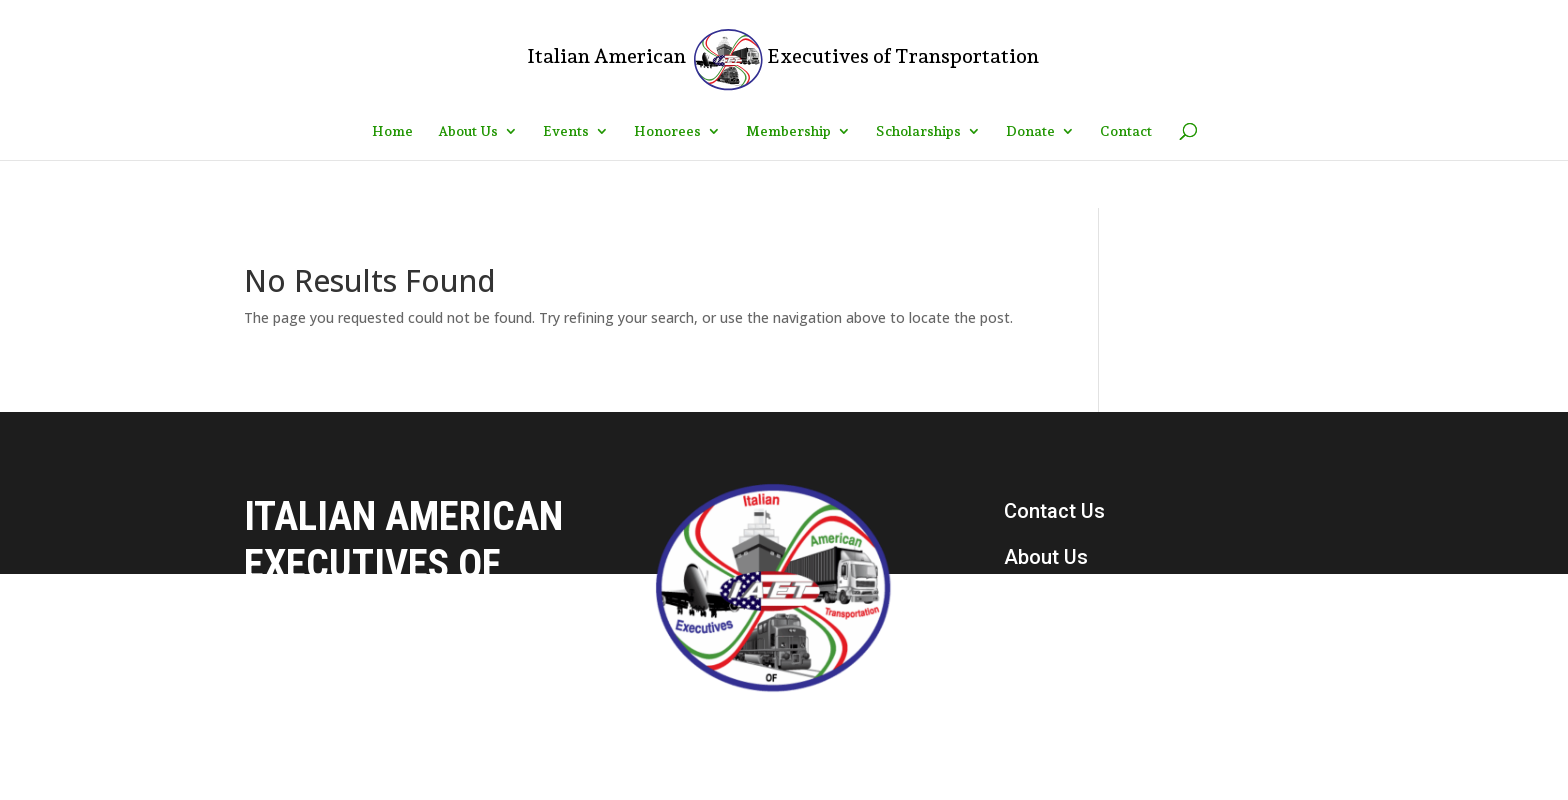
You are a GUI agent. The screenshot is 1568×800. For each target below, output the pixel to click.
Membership (788, 131)
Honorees (667, 131)
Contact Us (1054, 511)
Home (392, 131)
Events (566, 131)
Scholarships (918, 131)
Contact (1126, 131)
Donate (1030, 131)
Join (1024, 695)
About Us (468, 131)
